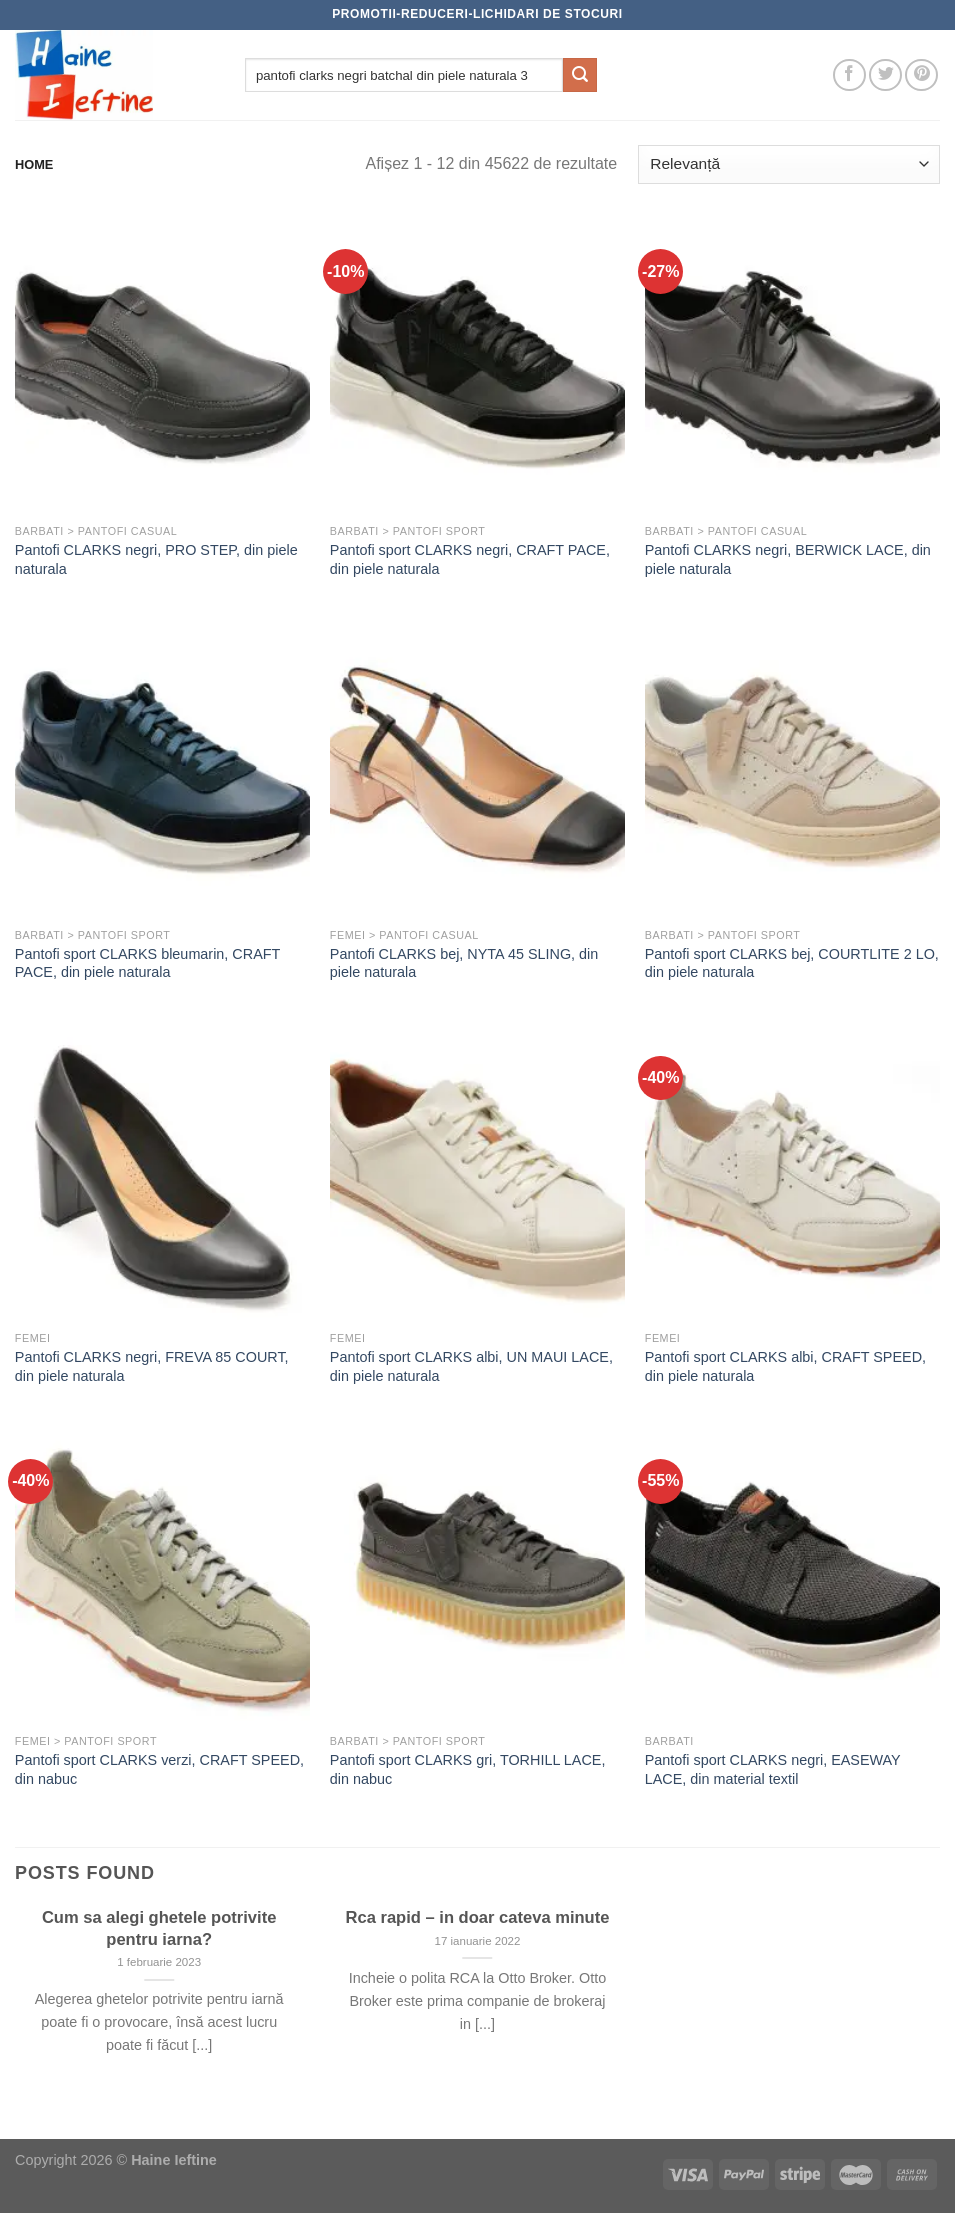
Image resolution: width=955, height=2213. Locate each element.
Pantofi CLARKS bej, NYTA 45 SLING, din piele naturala (464, 963)
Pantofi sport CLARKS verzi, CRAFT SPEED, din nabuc (159, 1769)
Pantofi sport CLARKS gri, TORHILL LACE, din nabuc (468, 1769)
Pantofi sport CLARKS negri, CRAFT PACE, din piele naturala (470, 559)
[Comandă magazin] (789, 164)
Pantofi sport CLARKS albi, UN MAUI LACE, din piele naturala (471, 1366)
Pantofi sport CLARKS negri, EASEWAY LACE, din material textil (773, 1769)
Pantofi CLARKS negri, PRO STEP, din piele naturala (156, 559)
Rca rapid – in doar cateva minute (478, 1917)
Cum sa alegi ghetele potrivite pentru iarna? (159, 1928)
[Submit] (580, 75)
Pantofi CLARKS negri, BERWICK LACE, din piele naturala (788, 559)
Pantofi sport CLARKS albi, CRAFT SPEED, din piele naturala (785, 1366)
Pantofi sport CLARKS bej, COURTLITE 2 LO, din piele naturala (792, 963)
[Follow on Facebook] (849, 75)
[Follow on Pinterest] (921, 75)
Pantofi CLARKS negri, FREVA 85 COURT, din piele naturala (152, 1366)
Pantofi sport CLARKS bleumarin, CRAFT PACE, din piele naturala (147, 963)
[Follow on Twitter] (885, 75)
